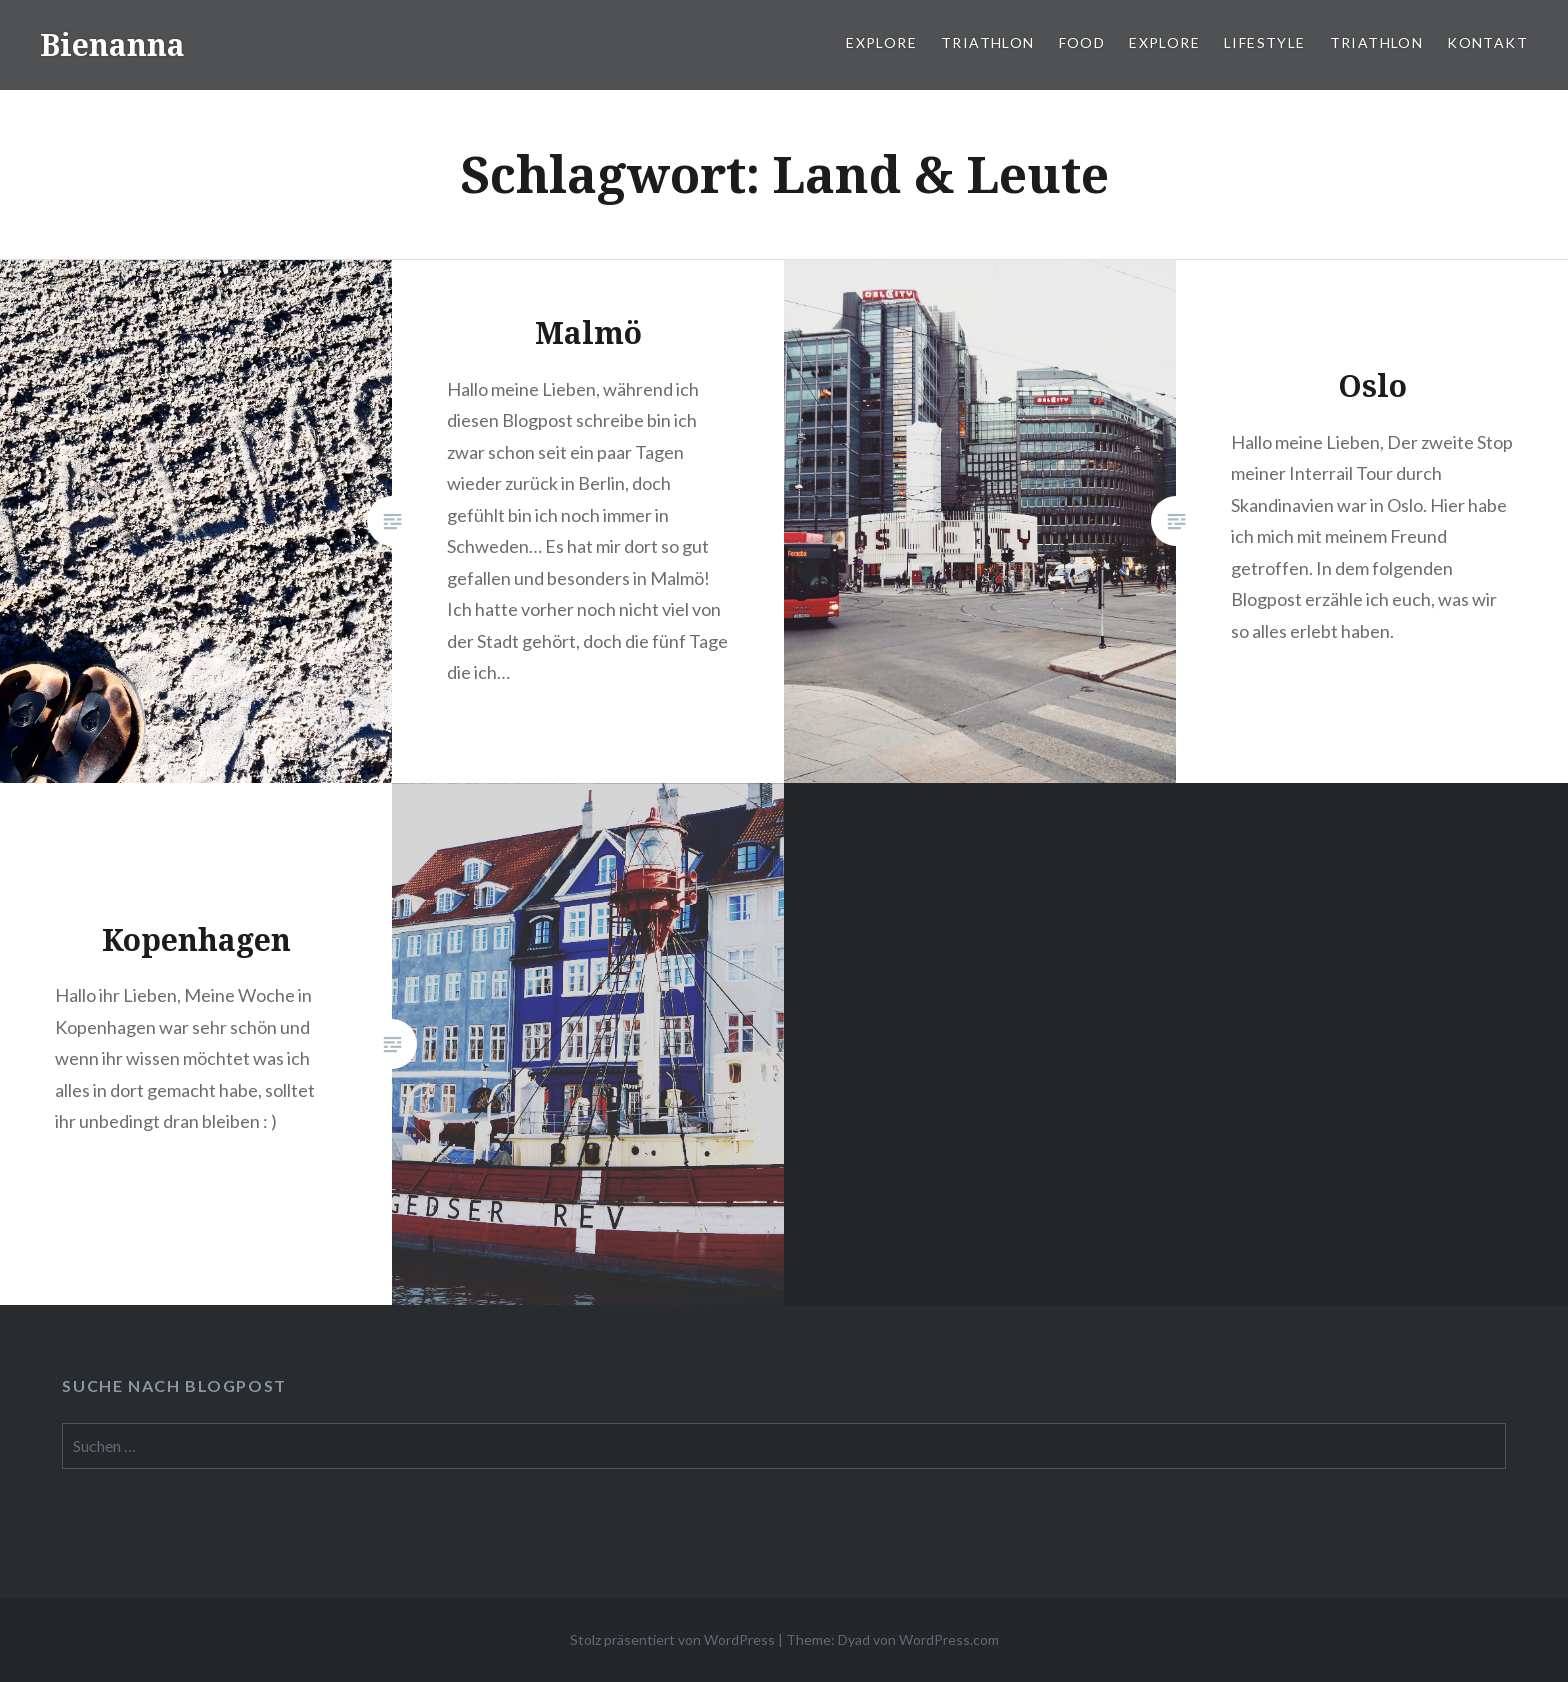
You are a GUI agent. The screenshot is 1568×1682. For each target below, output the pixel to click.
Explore (881, 42)
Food (1082, 42)
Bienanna (112, 44)
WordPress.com (949, 1639)
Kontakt (1487, 42)
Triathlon (988, 42)
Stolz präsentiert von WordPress (672, 1639)
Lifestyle (1265, 42)
